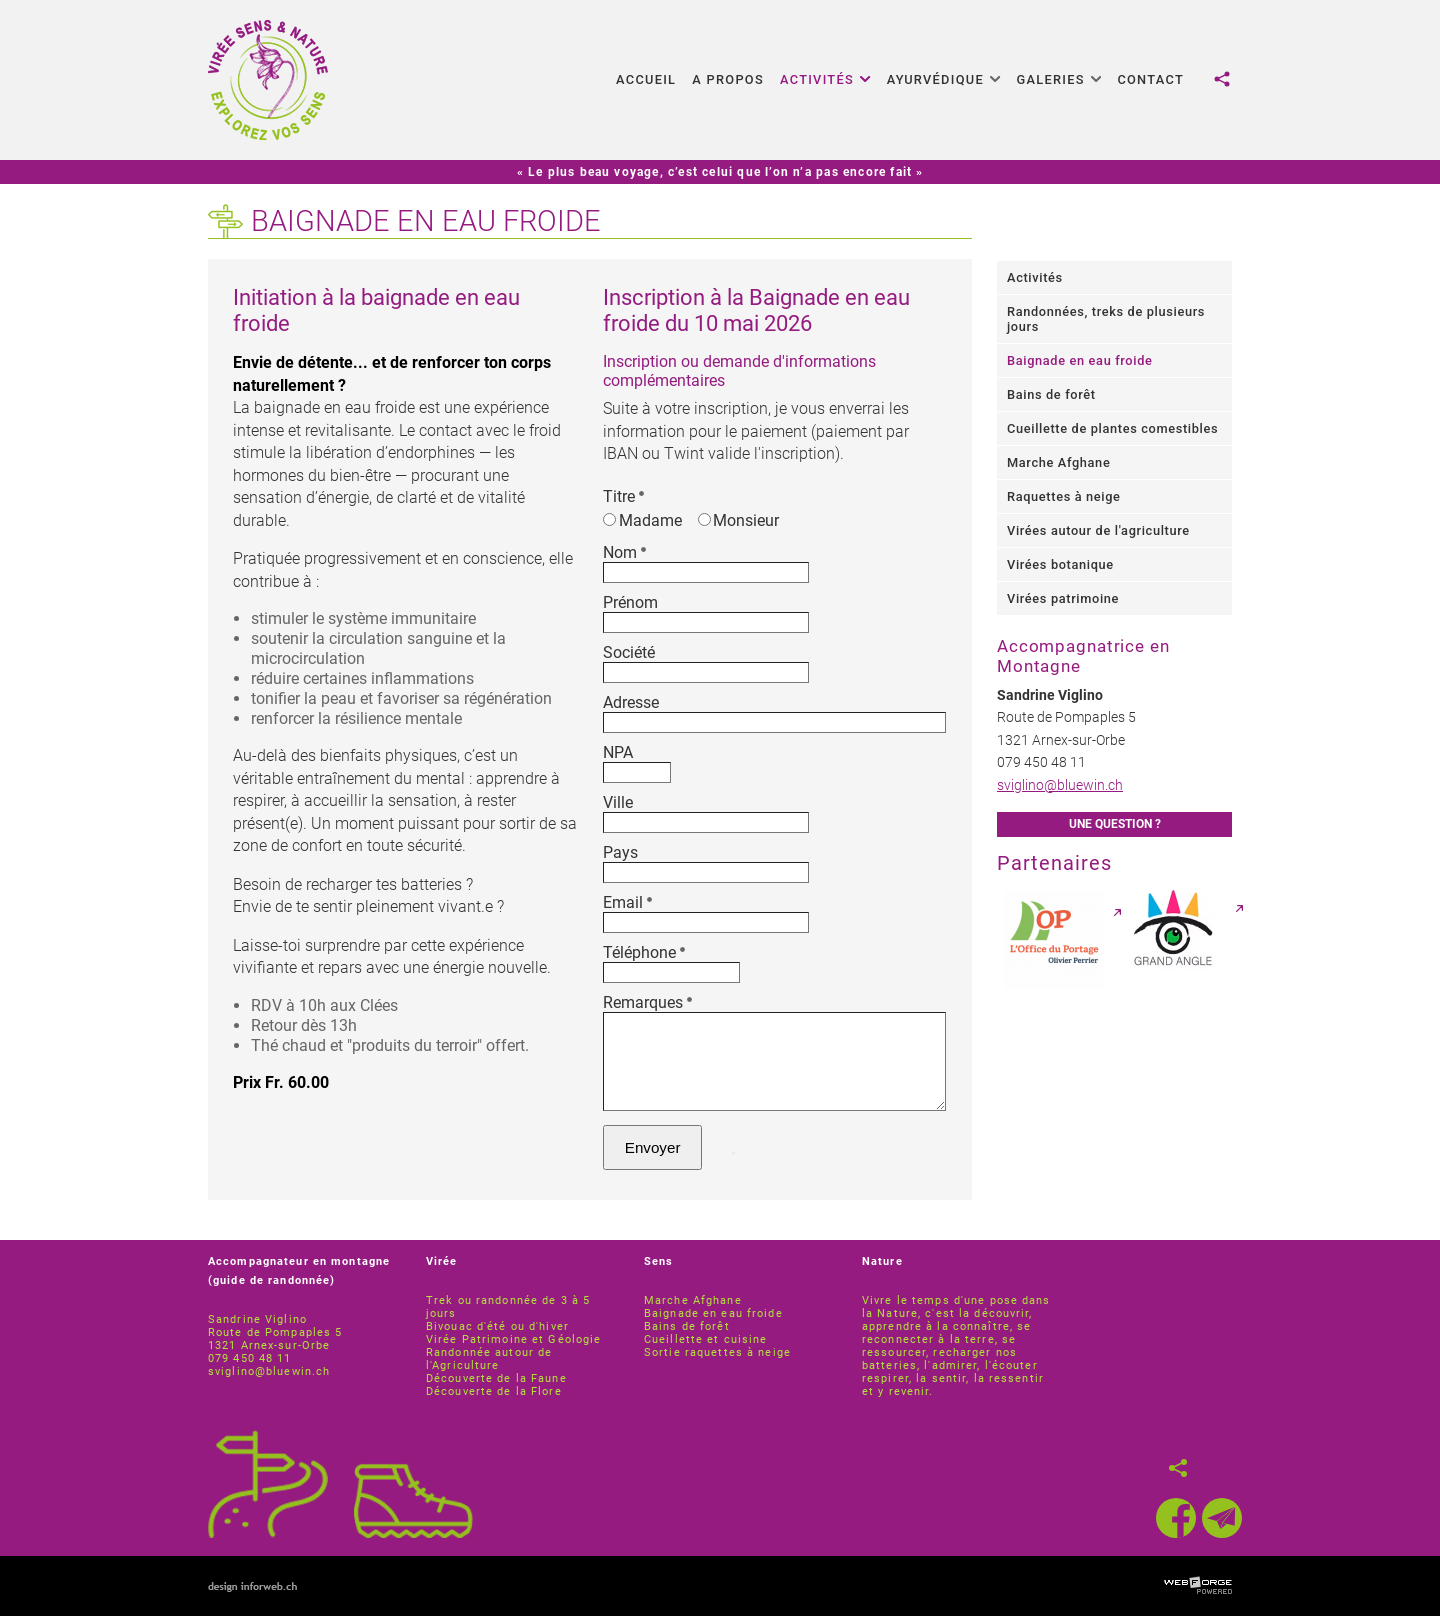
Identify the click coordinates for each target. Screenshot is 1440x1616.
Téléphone (644, 952)
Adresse (631, 702)
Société (629, 652)
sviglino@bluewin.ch (1060, 785)
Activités (825, 79)
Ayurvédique (944, 79)
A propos (728, 79)
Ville (618, 802)
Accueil (646, 79)
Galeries (1059, 79)
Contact (1150, 79)
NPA (618, 752)
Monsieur (739, 520)
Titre (623, 496)
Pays (620, 852)
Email (627, 902)
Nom (624, 552)
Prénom (630, 602)
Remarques (647, 1002)
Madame (642, 520)
